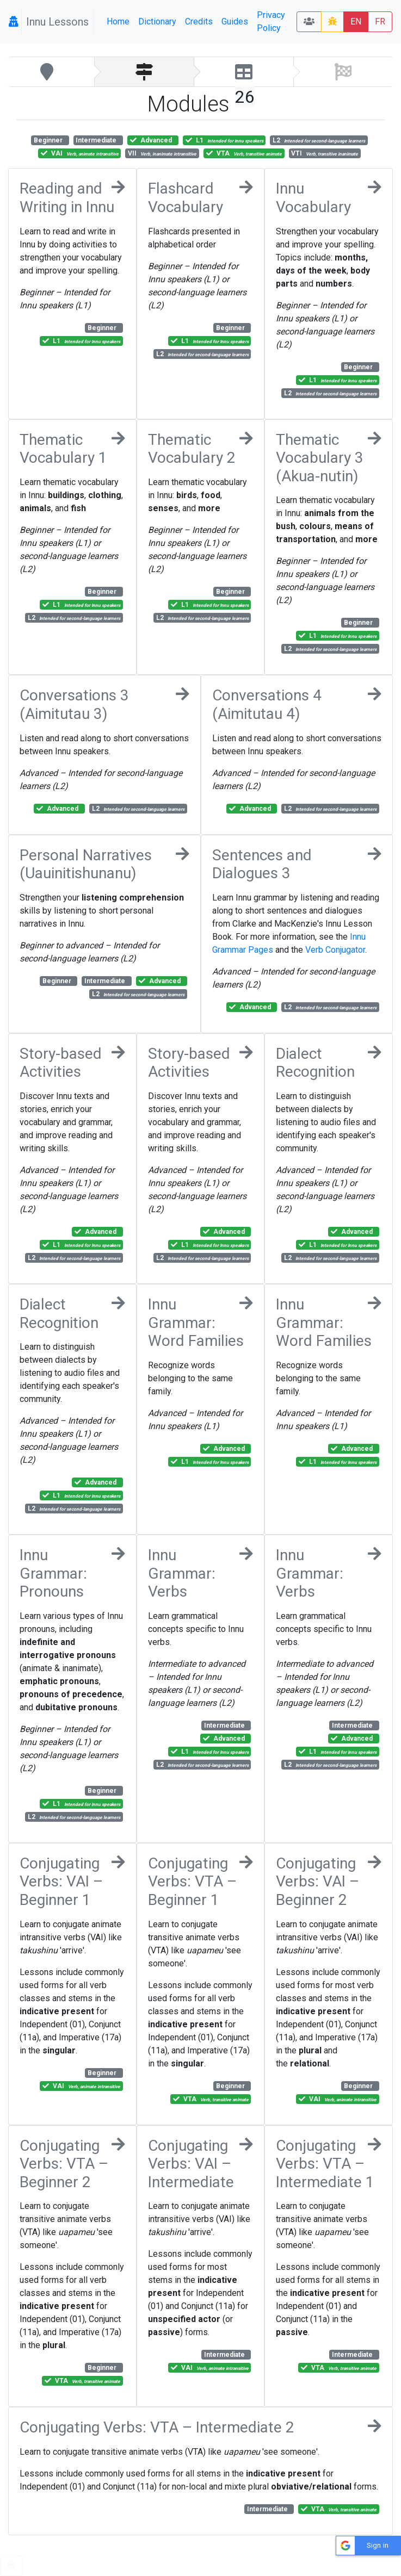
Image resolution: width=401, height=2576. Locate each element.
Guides (234, 21)
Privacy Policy (271, 21)
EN (355, 21)
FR (380, 21)
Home (118, 21)
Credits (199, 21)
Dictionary (157, 21)
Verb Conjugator (335, 950)
